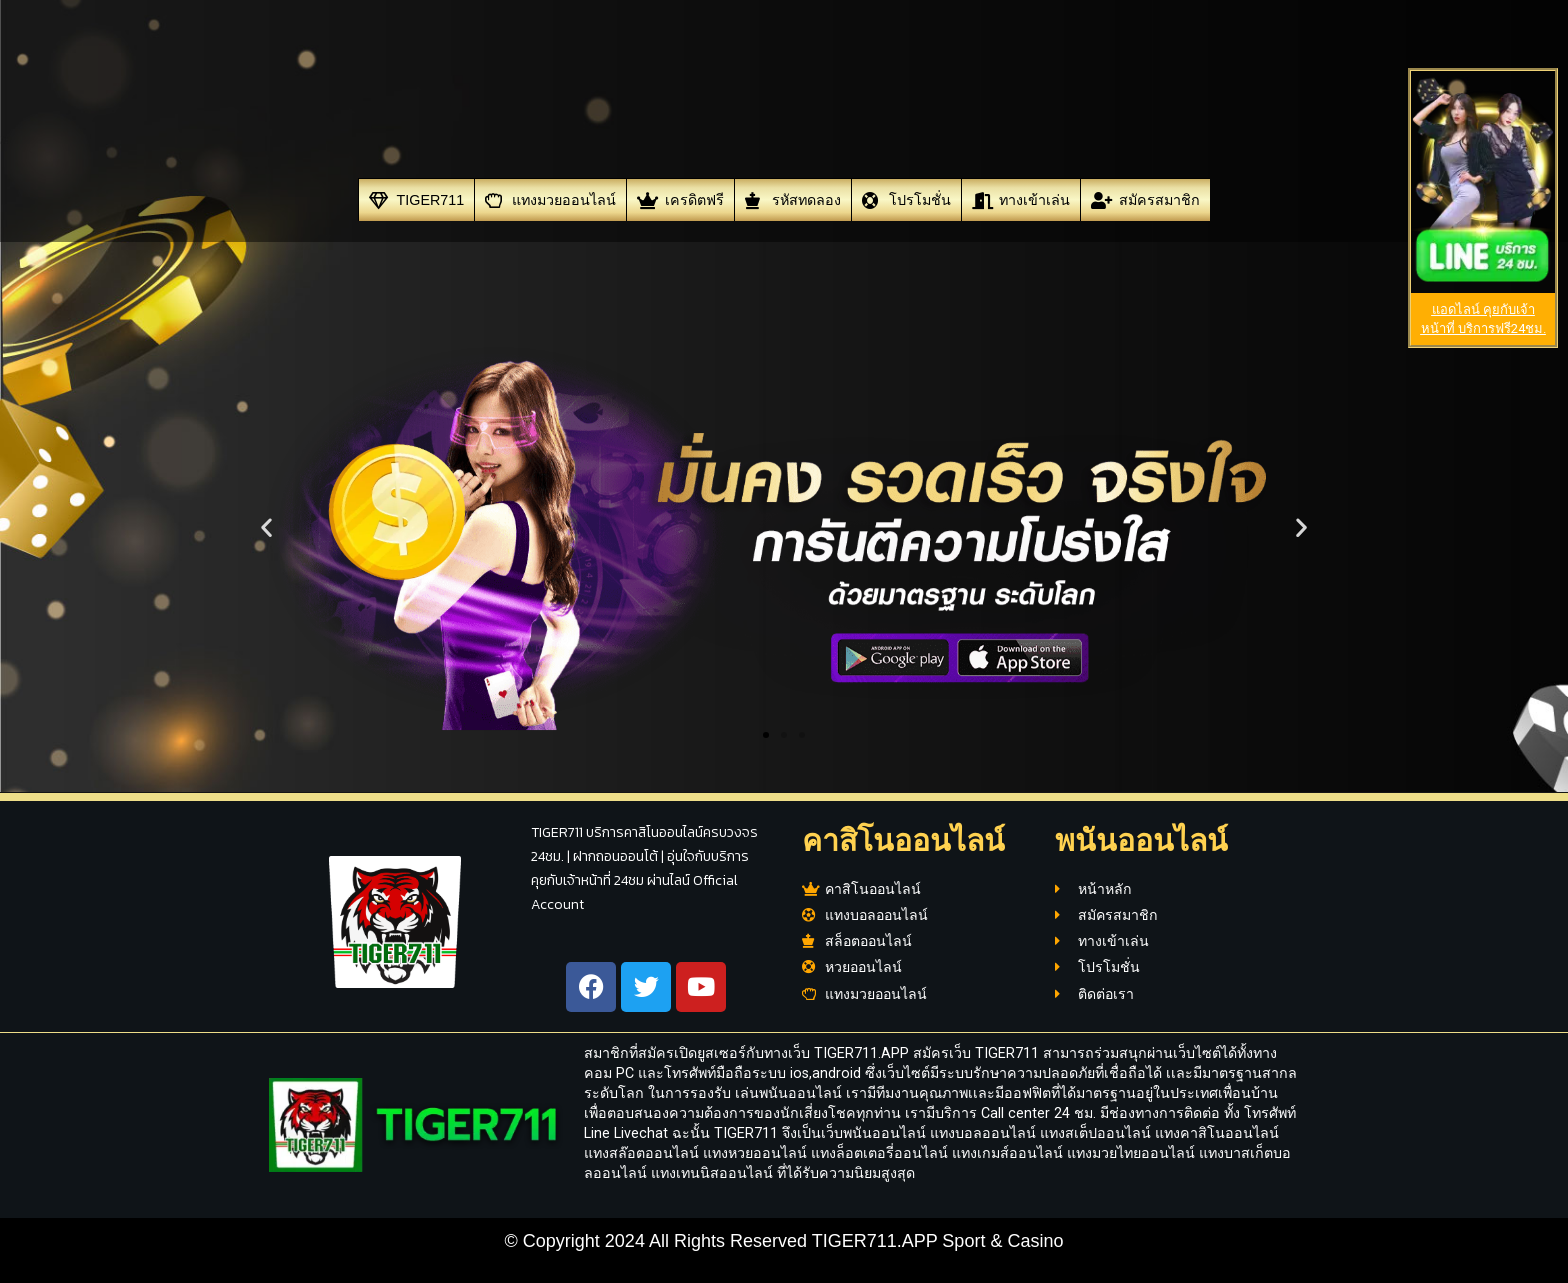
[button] (266, 527)
